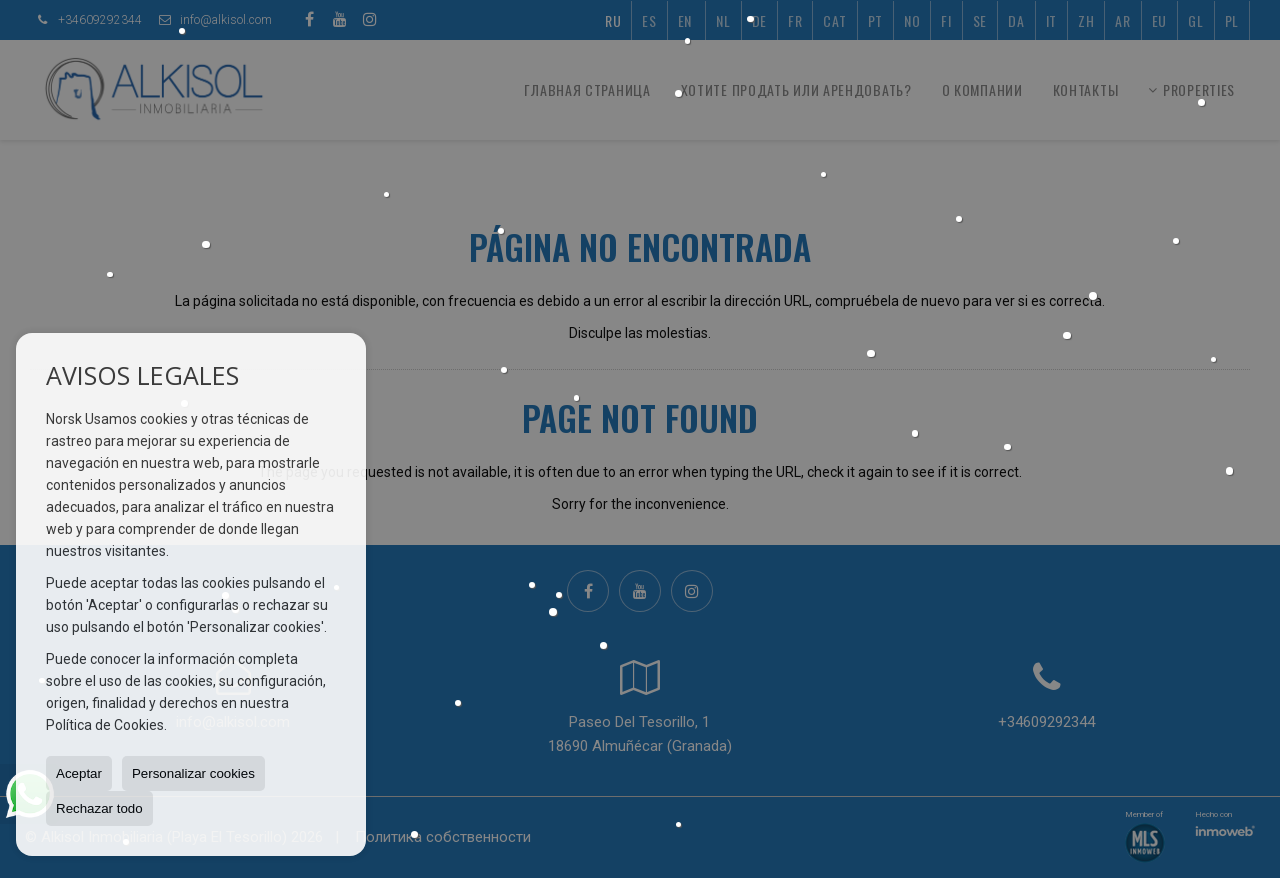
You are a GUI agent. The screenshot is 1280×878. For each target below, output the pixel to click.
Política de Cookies (105, 725)
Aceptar (79, 773)
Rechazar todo (99, 808)
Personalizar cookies (193, 773)
